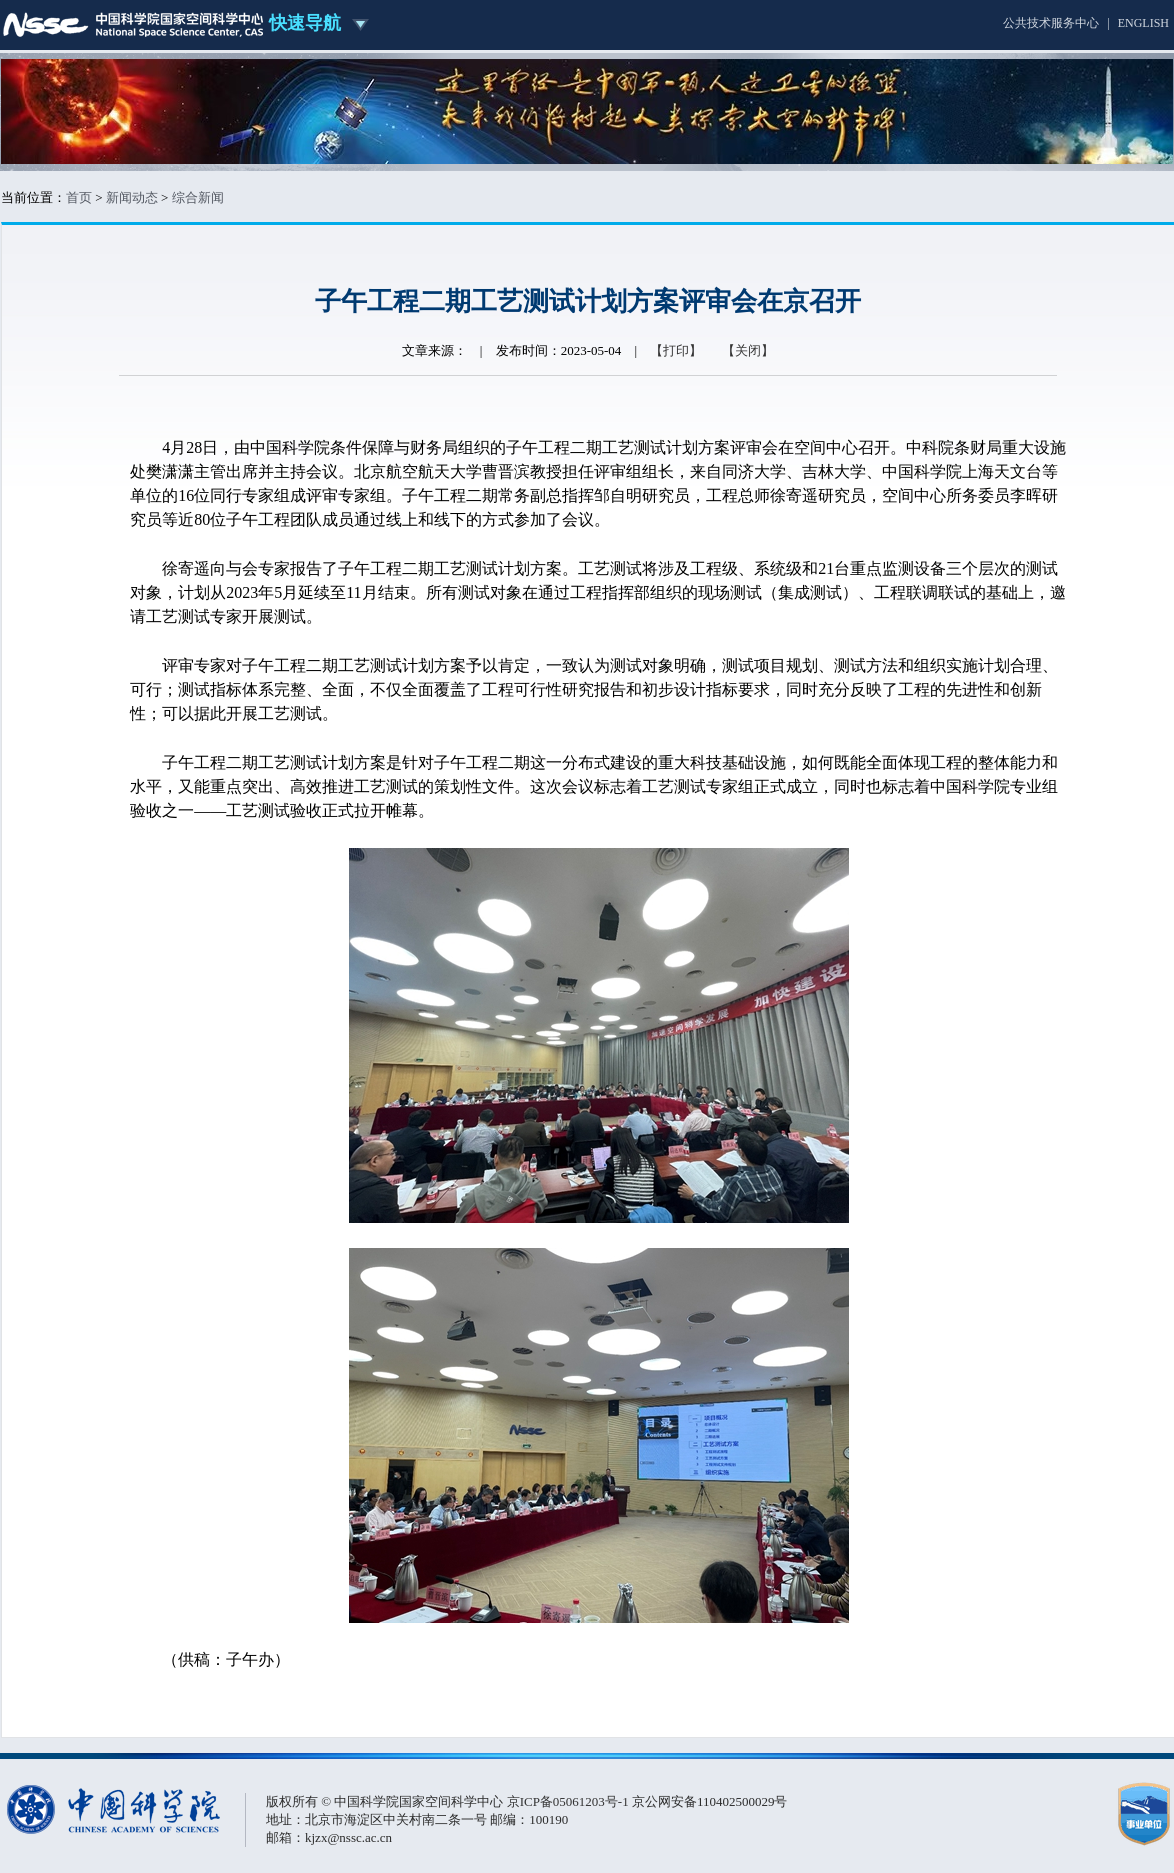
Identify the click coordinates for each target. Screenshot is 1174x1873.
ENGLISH (1143, 23)
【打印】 (676, 350)
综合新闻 (198, 197)
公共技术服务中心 (1051, 23)
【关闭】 (748, 350)
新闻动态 (132, 197)
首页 (79, 197)
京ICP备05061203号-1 (569, 1801)
